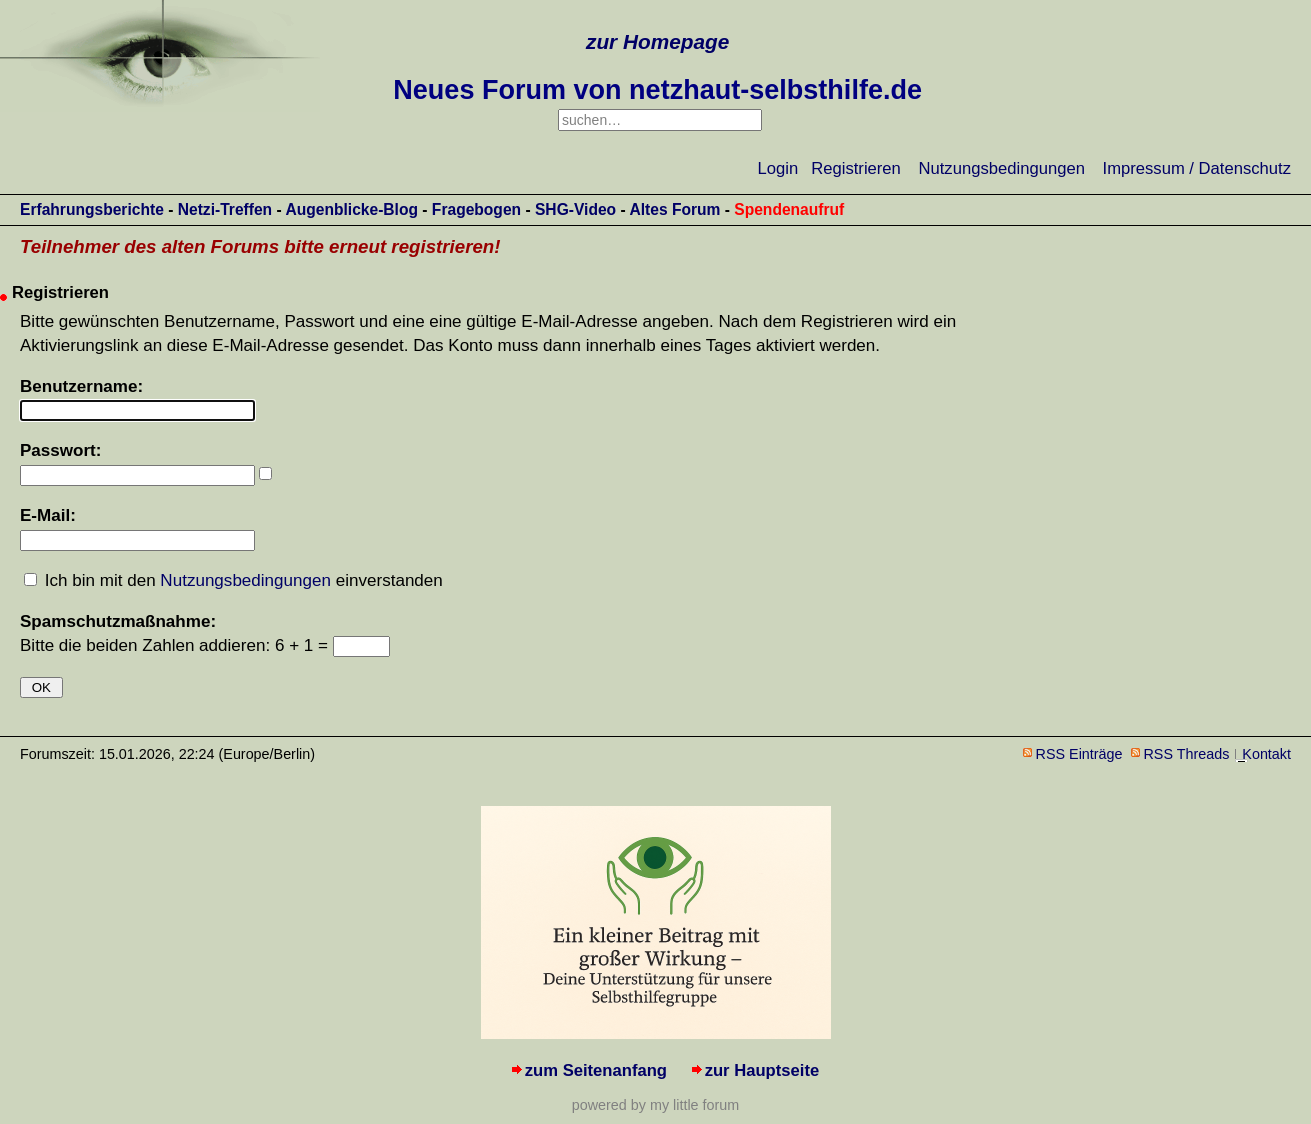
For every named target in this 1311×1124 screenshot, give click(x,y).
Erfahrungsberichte (92, 209)
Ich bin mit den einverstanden (244, 580)
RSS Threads (1187, 754)
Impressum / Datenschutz (1197, 168)
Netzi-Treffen (225, 209)
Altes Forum (674, 209)
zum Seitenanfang (596, 1070)
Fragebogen (476, 209)
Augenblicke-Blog (351, 209)
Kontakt (1266, 754)
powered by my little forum (655, 1105)
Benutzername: (81, 386)
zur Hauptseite (762, 1070)
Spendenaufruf (789, 209)
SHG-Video (575, 209)
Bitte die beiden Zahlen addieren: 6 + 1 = (176, 645)
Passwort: (60, 450)
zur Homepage (657, 41)
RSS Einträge (1079, 754)
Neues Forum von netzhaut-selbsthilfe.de (657, 90)
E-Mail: (48, 515)
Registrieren (856, 168)
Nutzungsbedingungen (1002, 168)
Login (778, 168)
